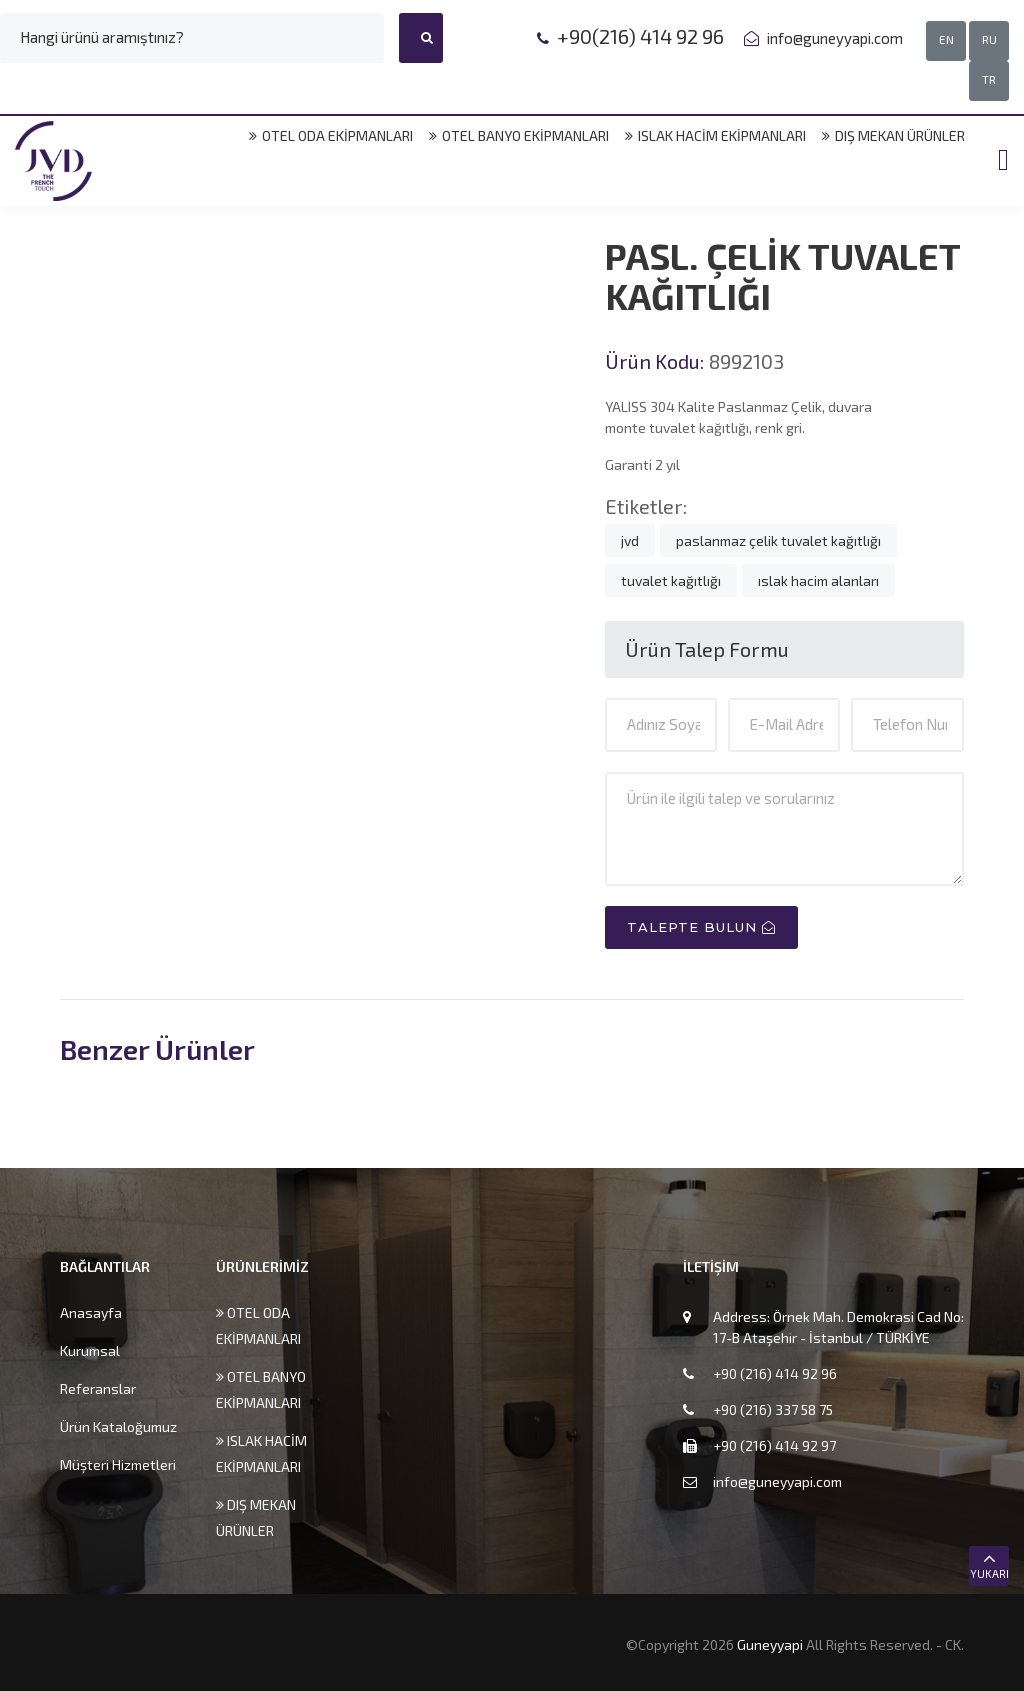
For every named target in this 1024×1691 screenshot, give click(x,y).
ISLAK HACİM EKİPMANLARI (715, 135)
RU (989, 39)
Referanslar (98, 1388)
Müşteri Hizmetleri (118, 1464)
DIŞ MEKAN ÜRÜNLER (893, 135)
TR (989, 79)
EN (946, 39)
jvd (630, 540)
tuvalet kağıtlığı (671, 580)
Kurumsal (90, 1350)
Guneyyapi (771, 1644)
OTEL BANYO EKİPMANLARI (519, 135)
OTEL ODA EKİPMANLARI (331, 135)
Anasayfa (91, 1312)
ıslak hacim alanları (818, 580)
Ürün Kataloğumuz (118, 1426)
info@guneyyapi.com (833, 38)
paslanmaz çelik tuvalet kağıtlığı (778, 540)
